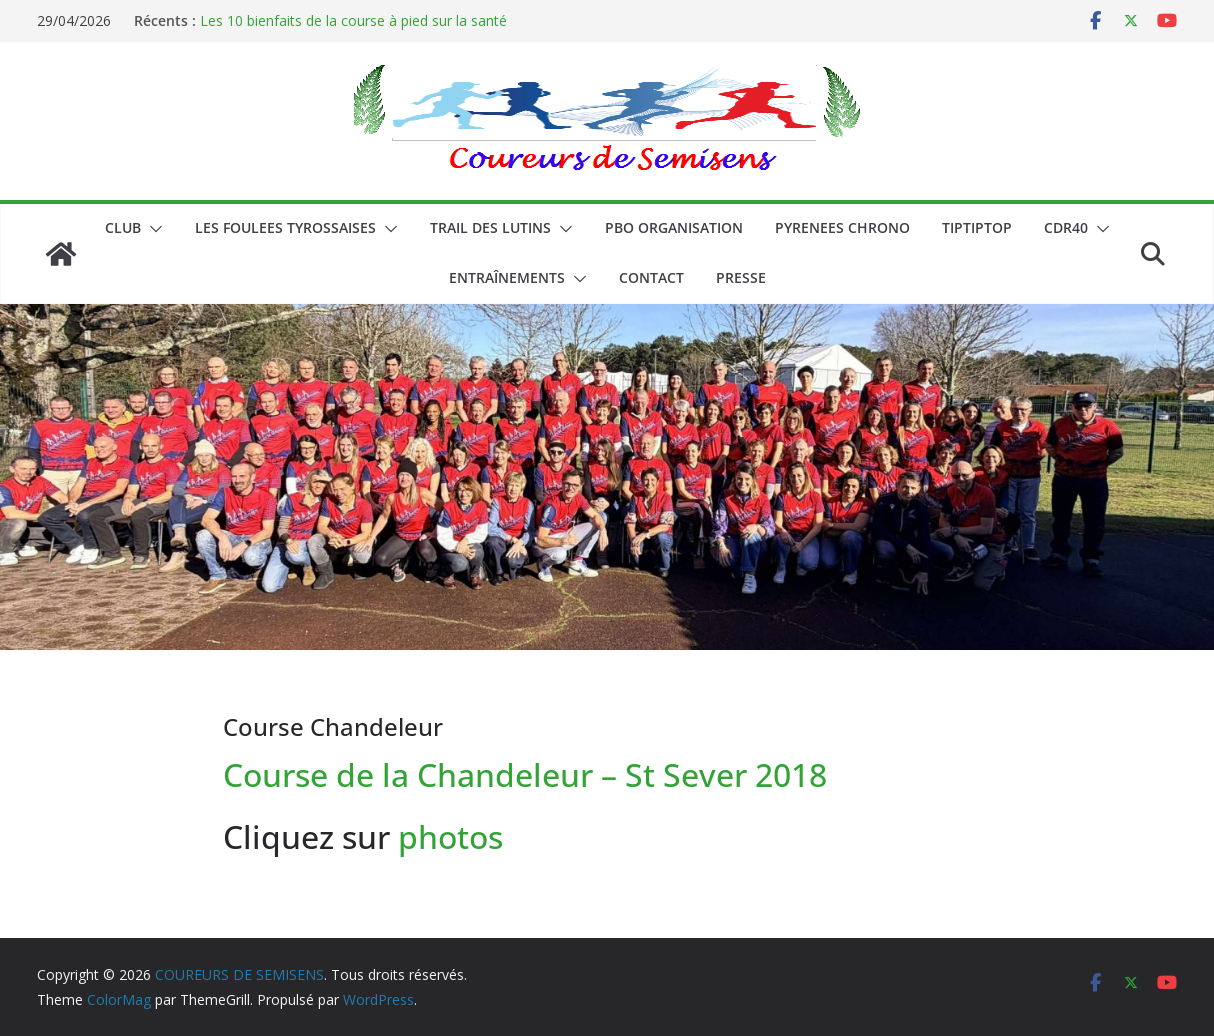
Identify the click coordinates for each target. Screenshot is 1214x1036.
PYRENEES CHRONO (842, 227)
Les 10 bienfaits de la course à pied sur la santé (353, 20)
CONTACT (651, 277)
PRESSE (741, 277)
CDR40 (1066, 227)
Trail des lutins (490, 227)
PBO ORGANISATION (674, 227)
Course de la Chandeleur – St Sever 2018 (525, 774)
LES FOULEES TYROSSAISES (285, 227)
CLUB (123, 227)
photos (454, 836)
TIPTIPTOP (977, 227)
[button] (152, 229)
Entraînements (507, 277)
